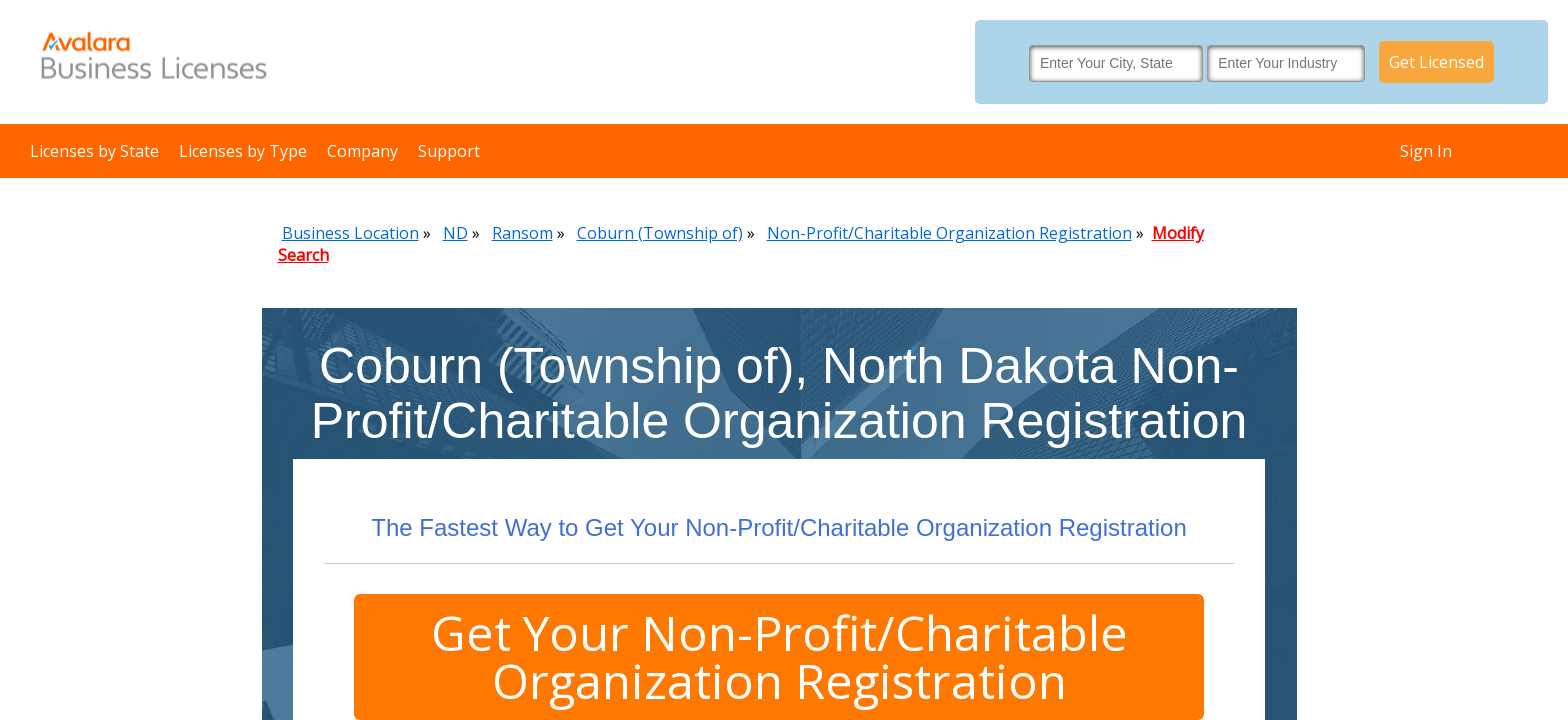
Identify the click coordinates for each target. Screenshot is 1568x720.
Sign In (1426, 151)
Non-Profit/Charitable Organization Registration (949, 233)
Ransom (522, 233)
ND (455, 233)
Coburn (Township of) (660, 233)
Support (449, 151)
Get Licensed (1436, 62)
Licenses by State (94, 151)
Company (362, 151)
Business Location (350, 233)
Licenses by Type (243, 151)
